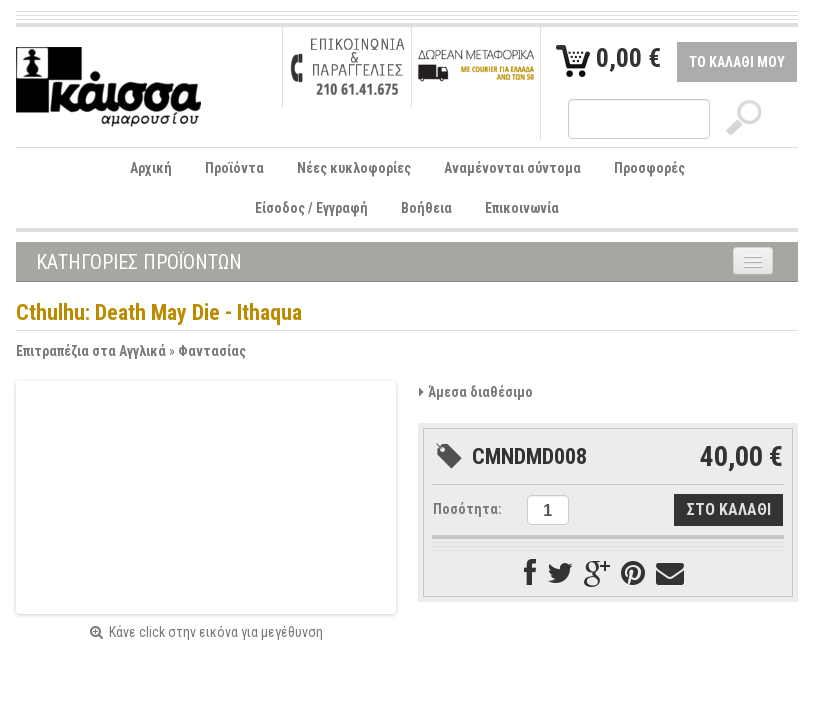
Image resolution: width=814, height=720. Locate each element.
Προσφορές (649, 168)
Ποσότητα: (467, 509)
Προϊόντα (234, 168)
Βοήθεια (426, 208)
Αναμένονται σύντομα (512, 168)
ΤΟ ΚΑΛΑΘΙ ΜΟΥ (737, 62)
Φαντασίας (212, 351)
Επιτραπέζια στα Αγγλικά (91, 351)
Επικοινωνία (522, 208)
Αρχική (151, 168)
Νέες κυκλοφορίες (354, 168)
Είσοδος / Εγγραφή (311, 208)
